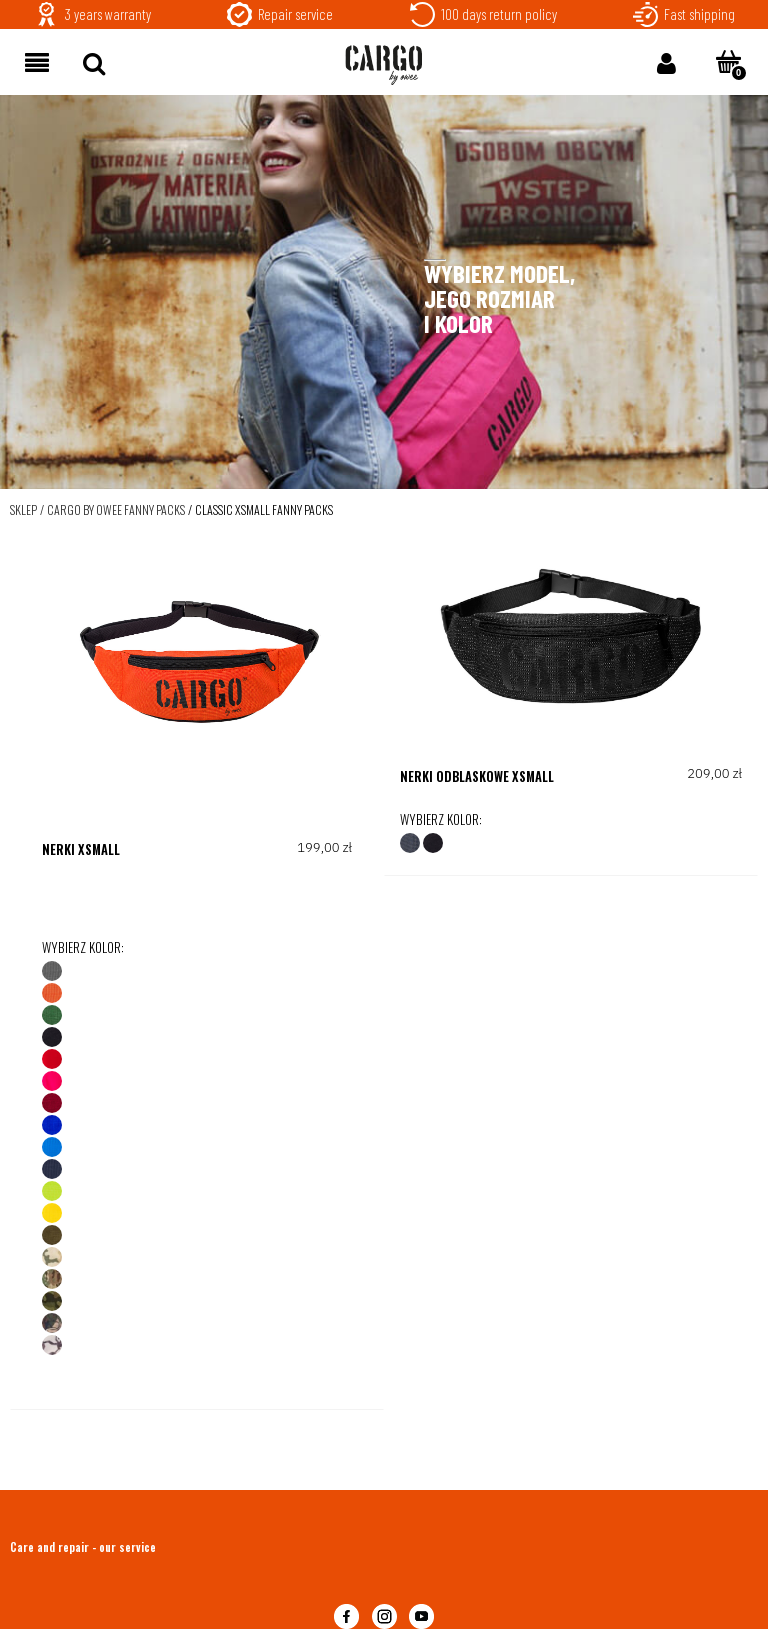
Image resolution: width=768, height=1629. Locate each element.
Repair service (295, 14)
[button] (37, 61)
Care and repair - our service (83, 1547)
